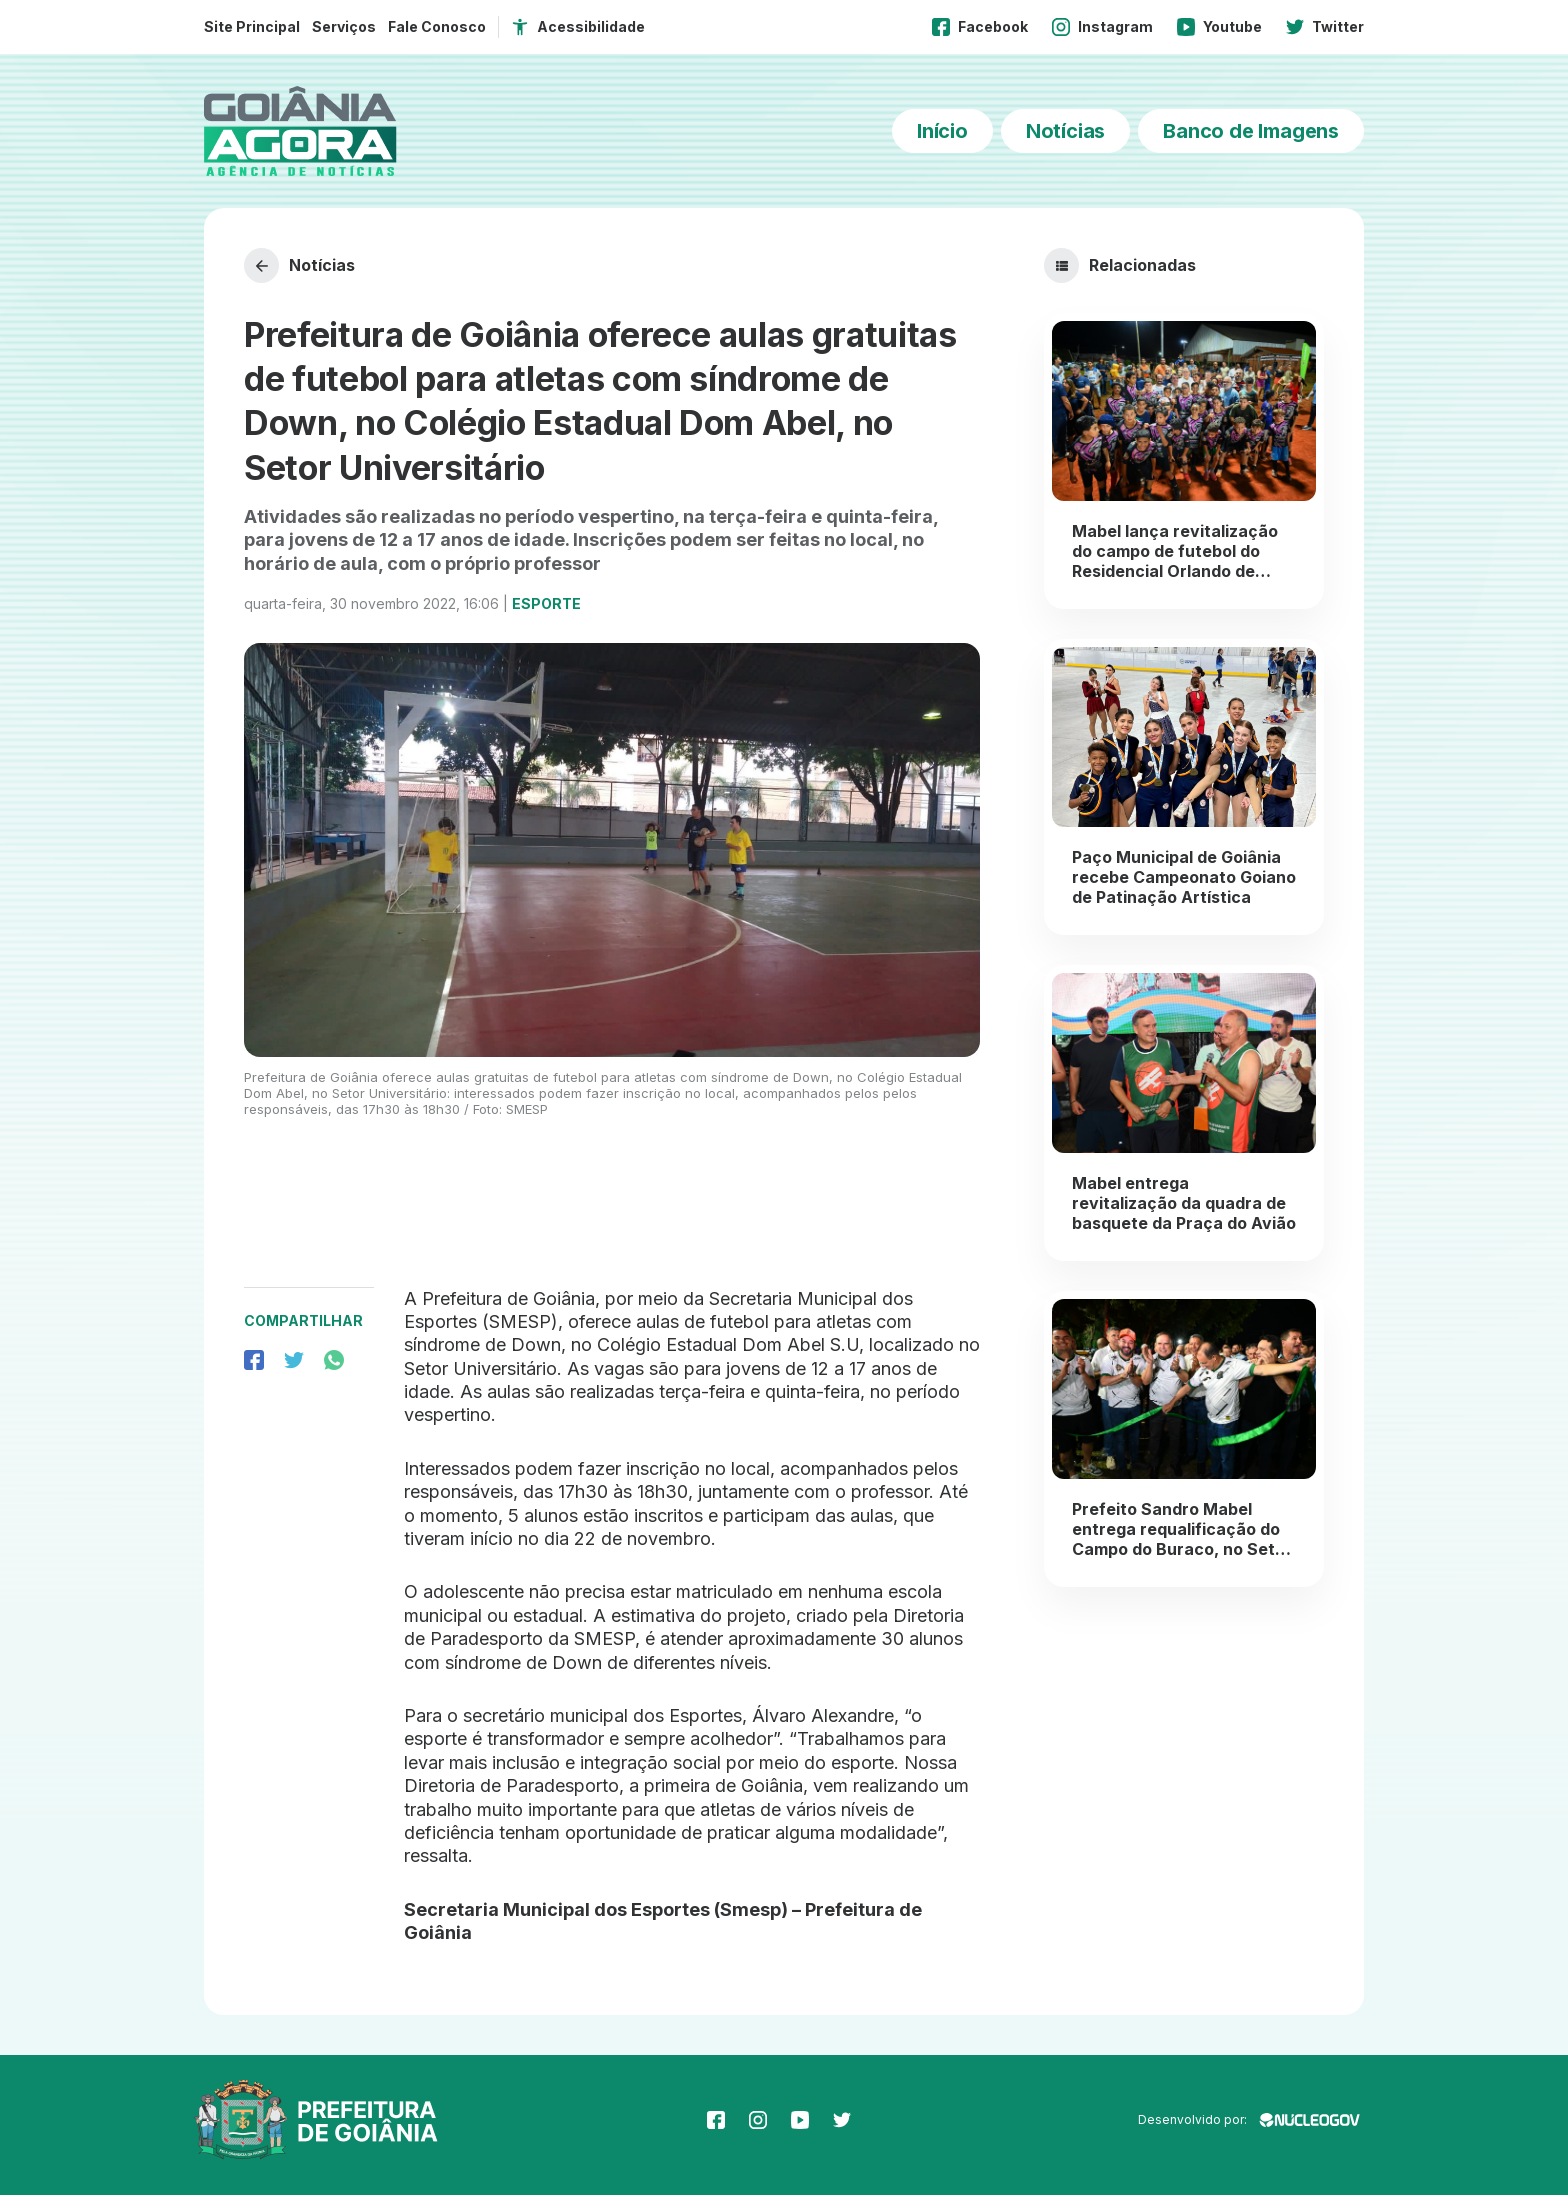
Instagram (1102, 27)
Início (942, 131)
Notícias (1065, 131)
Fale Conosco (437, 26)
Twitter (1325, 27)
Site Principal (252, 26)
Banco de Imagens (1251, 131)
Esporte (546, 603)
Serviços (344, 26)
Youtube (1219, 27)
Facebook (980, 27)
